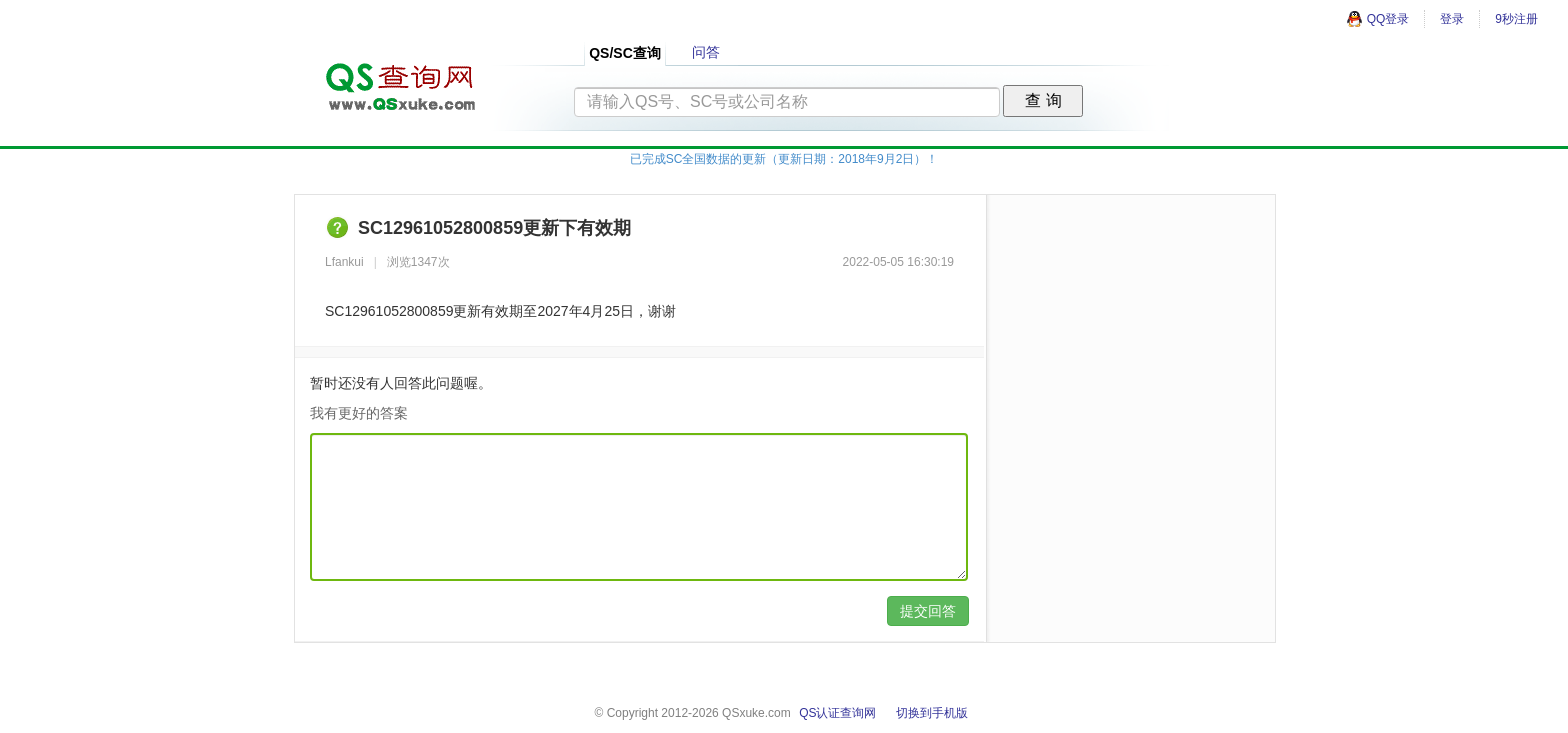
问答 (706, 52)
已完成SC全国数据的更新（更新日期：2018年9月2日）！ (784, 159)
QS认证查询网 (837, 713)
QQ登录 (1378, 19)
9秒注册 (1516, 19)
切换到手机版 (932, 713)
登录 (1452, 19)
